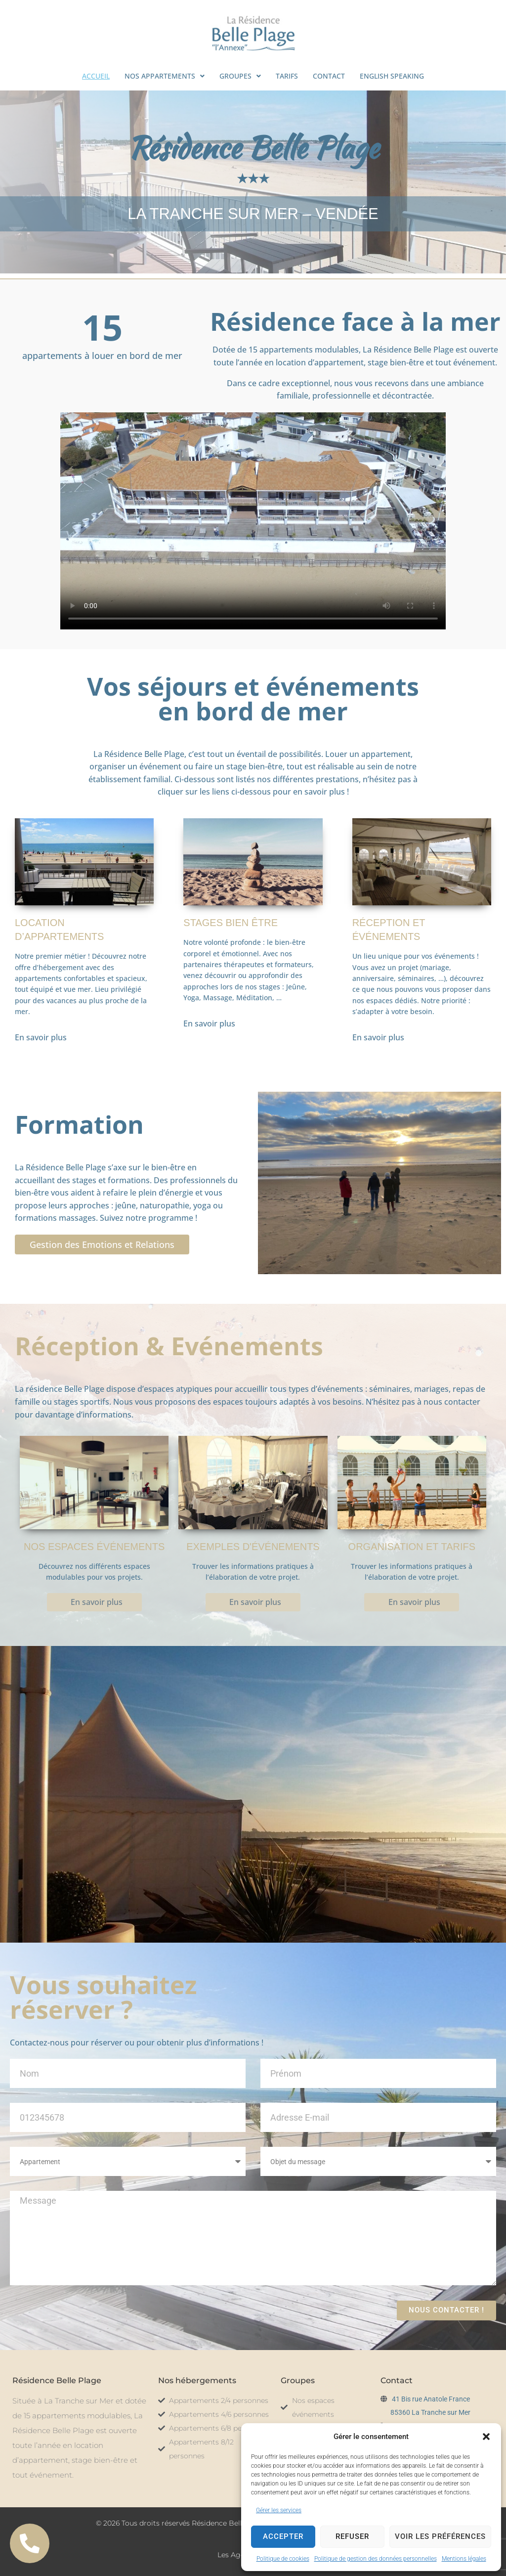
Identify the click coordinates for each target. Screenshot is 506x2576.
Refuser (352, 2536)
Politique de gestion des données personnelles (375, 2558)
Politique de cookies (282, 2558)
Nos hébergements (197, 2380)
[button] (486, 2437)
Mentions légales (464, 2558)
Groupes (298, 2380)
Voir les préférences (440, 2536)
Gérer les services (278, 2510)
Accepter (283, 2536)
